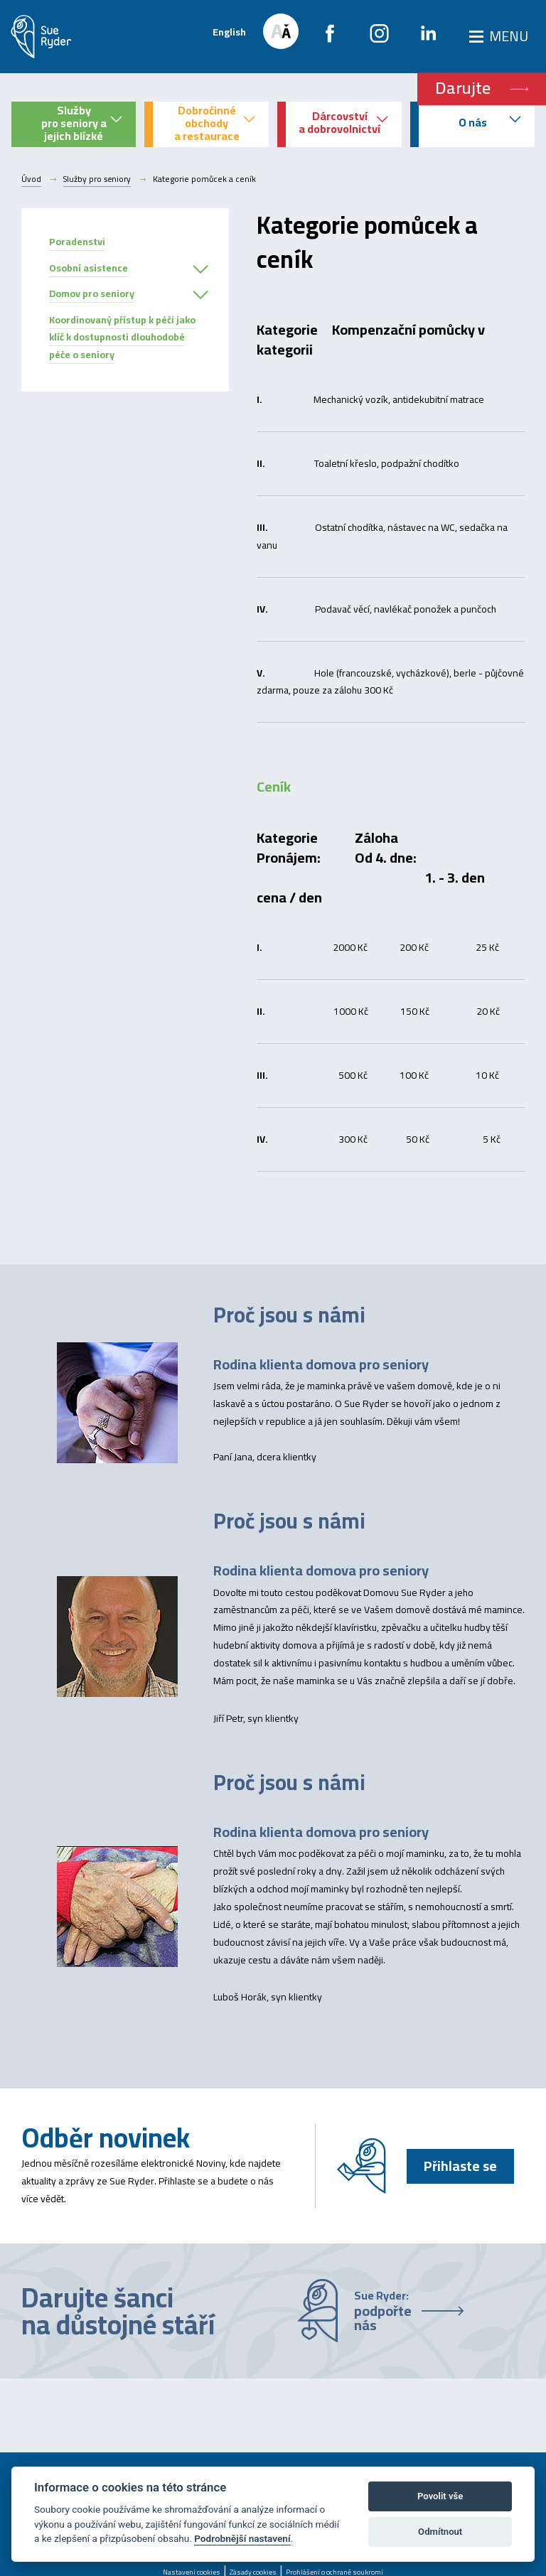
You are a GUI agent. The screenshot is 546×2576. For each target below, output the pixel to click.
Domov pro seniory (91, 293)
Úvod (31, 179)
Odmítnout (440, 2531)
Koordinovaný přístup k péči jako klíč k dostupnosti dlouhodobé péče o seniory (122, 338)
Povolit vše (440, 2496)
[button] (200, 270)
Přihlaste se (459, 2165)
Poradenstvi (77, 241)
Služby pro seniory (98, 179)
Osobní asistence (88, 268)
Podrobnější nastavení (242, 2538)
